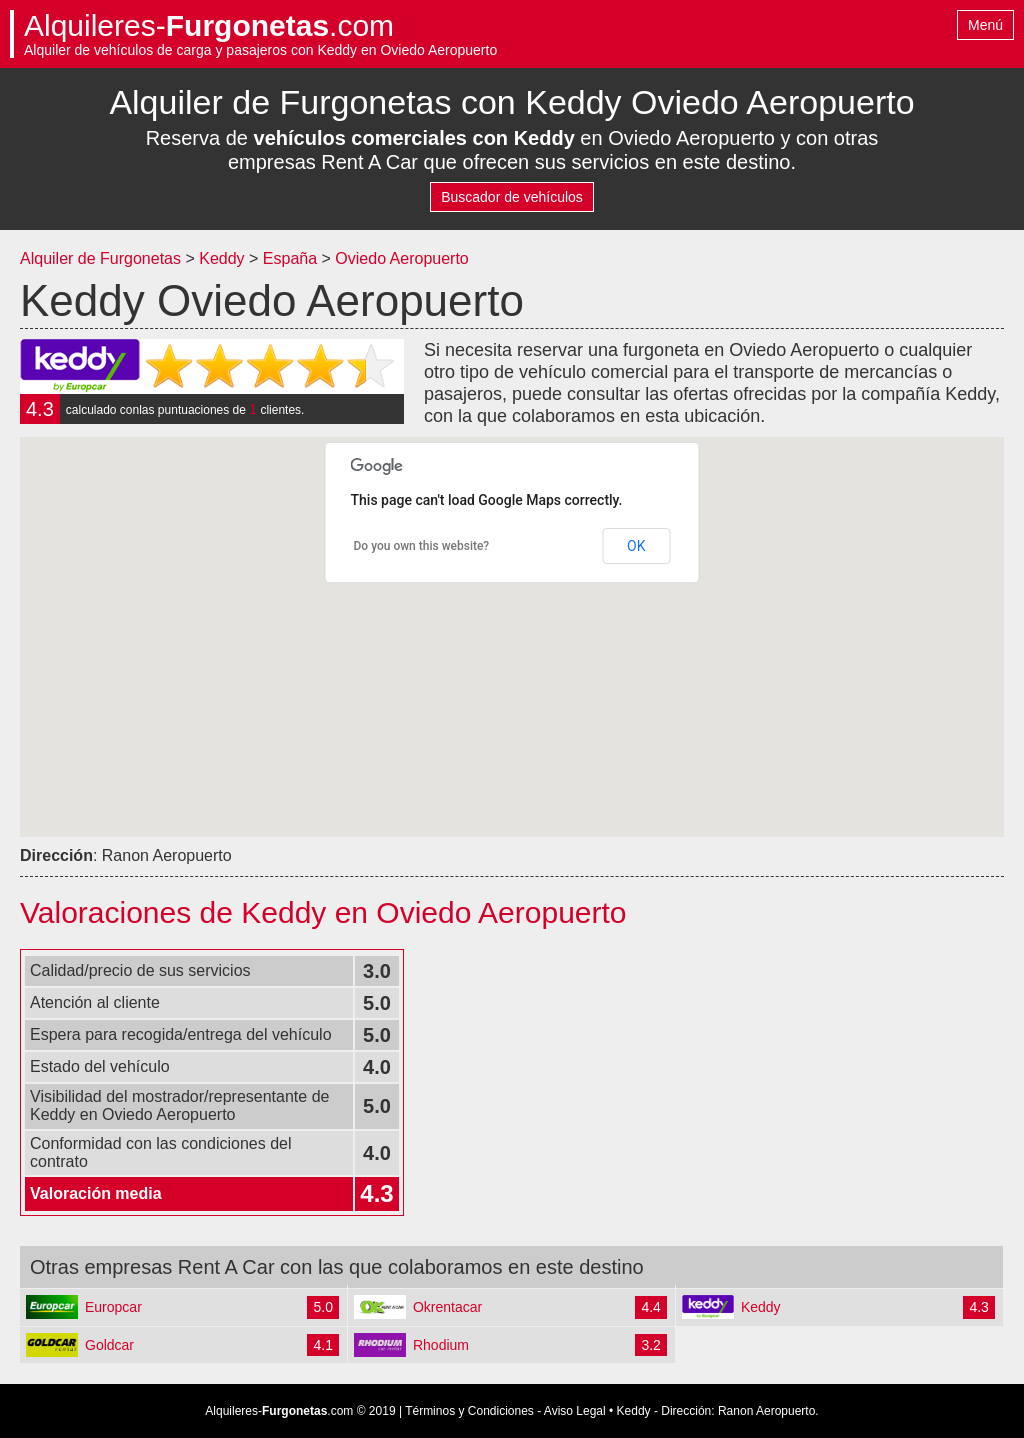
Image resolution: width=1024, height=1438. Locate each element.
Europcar (113, 1307)
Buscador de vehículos (512, 197)
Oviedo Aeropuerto (401, 258)
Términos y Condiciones (469, 1411)
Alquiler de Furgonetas (100, 258)
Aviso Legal (575, 1411)
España (292, 258)
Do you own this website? (422, 546)
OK (636, 546)
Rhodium (441, 1345)
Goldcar (109, 1345)
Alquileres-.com (209, 26)
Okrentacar (447, 1307)
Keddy (221, 258)
